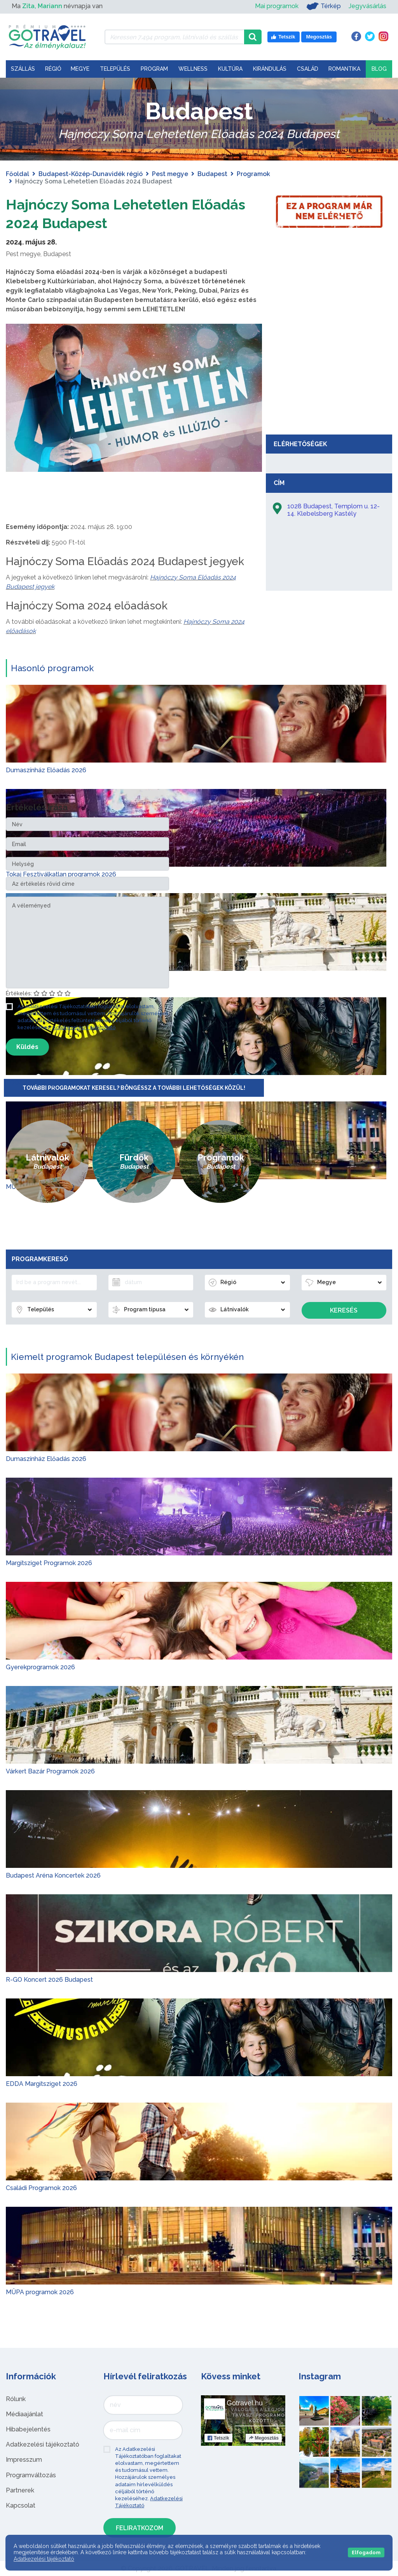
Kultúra (230, 69)
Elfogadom (366, 2552)
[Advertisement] (329, 372)
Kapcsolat (20, 2505)
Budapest (212, 174)
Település (115, 69)
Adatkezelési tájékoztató (42, 2444)
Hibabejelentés (28, 2429)
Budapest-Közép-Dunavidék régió (90, 174)
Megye (80, 69)
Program (154, 69)
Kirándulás (269, 69)
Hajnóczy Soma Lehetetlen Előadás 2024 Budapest (106, 213)
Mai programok (276, 6)
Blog (379, 69)
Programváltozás (31, 2475)
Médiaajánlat (24, 2414)
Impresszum (24, 2459)
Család (307, 69)
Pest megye (170, 174)
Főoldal (17, 174)
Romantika (344, 69)
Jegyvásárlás (367, 6)
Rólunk (16, 2399)
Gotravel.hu (245, 2403)
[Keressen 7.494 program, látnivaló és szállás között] (174, 37)
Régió (53, 69)
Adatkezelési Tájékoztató (83, 1027)
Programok (253, 174)
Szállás (23, 69)
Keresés (344, 1310)
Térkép (323, 6)
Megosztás (264, 2438)
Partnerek (20, 2490)
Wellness (193, 69)
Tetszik (218, 2438)
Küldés (27, 1047)
